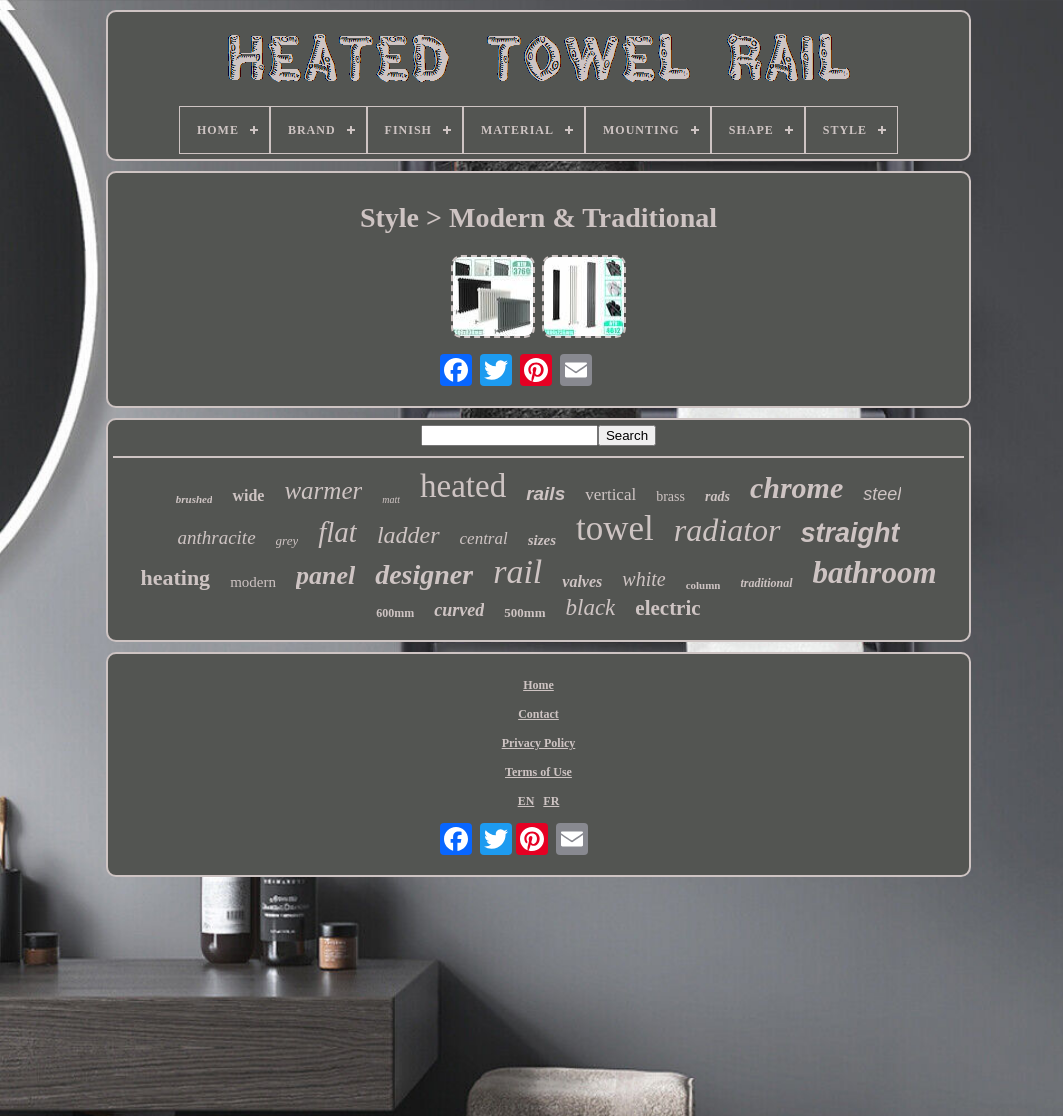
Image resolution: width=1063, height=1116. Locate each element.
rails (545, 493)
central (484, 538)
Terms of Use (538, 772)
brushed (194, 499)
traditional (766, 583)
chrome (796, 487)
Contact (538, 714)
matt (391, 499)
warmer (323, 490)
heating (175, 577)
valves (582, 581)
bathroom (875, 572)
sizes (542, 540)
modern (253, 582)
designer (424, 574)
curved (459, 610)
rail (517, 571)
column (703, 585)
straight (850, 533)
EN (526, 801)
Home (538, 685)
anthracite (216, 537)
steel (882, 494)
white (643, 579)
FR (551, 801)
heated (463, 486)
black (591, 607)
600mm (395, 613)
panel (325, 575)
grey (287, 540)
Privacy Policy (539, 743)
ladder (408, 535)
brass (670, 496)
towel (615, 528)
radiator (727, 530)
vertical (610, 494)
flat (337, 532)
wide (248, 495)
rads (717, 496)
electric (667, 608)
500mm (524, 612)
